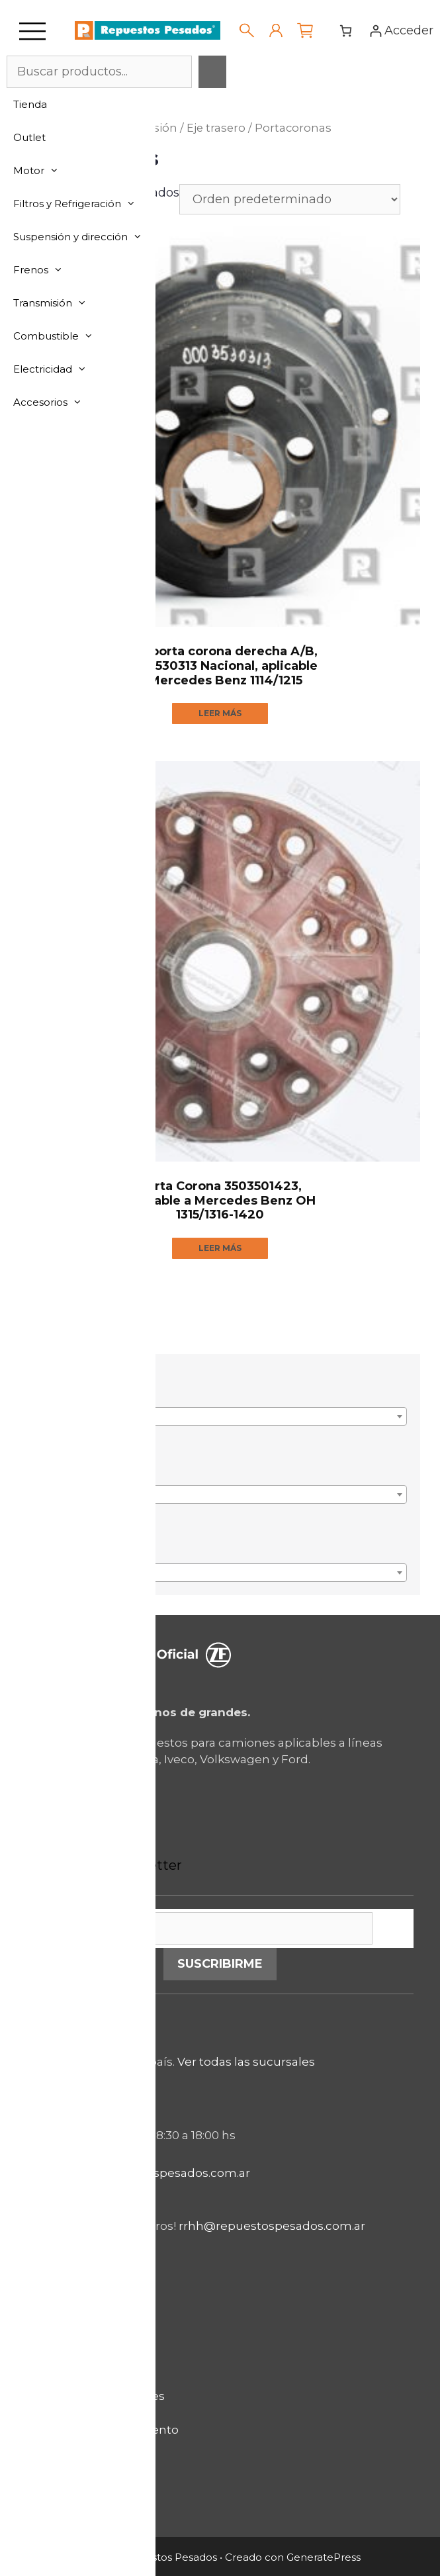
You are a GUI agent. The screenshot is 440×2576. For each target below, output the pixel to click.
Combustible (60, 336)
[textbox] (220, 1423)
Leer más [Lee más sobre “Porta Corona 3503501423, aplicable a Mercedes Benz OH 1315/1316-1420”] (220, 1248)
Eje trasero (216, 127)
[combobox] (220, 1416)
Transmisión (56, 303)
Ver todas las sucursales (246, 2061)
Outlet (29, 137)
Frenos (44, 270)
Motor (42, 170)
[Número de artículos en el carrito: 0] (346, 31)
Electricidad (56, 369)
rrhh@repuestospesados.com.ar (272, 2226)
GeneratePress (323, 2557)
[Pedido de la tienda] (289, 199)
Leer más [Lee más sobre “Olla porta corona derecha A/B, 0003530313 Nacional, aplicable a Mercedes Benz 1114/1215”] (220, 713)
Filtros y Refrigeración (81, 203)
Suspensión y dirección (84, 236)
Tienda (30, 104)
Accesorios (54, 402)
